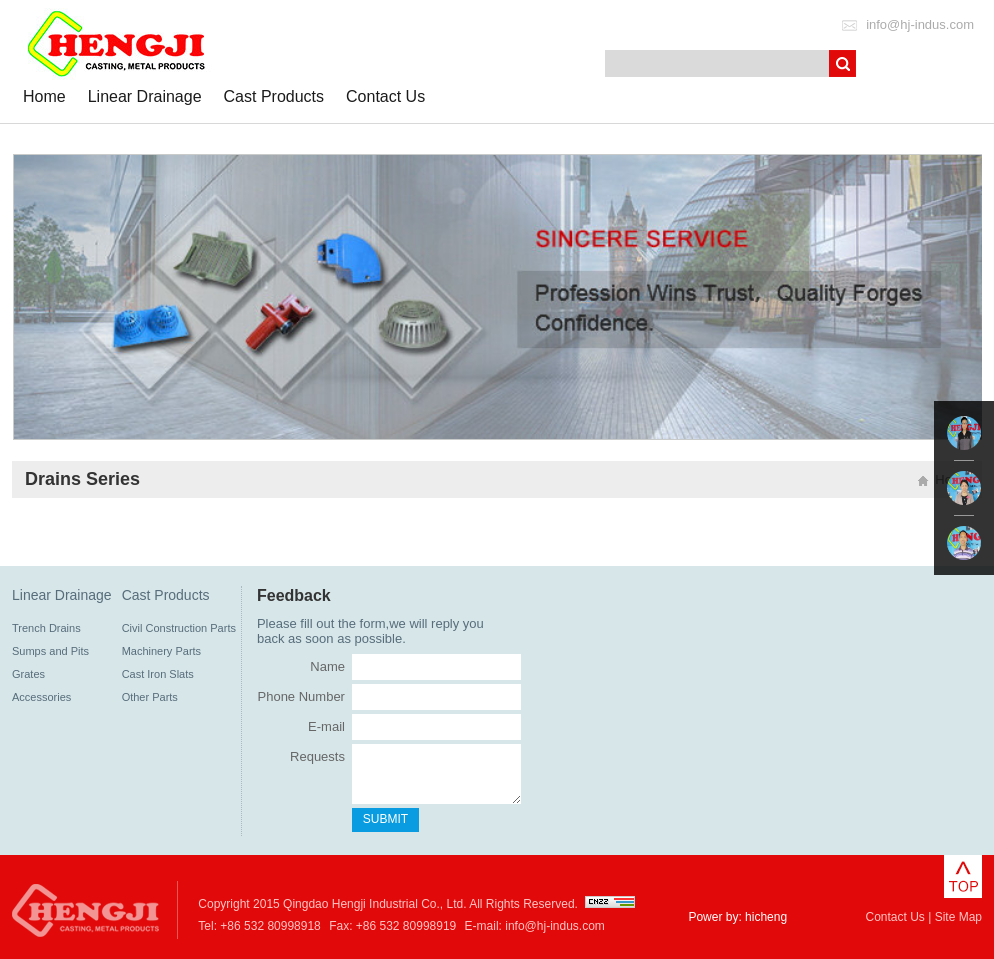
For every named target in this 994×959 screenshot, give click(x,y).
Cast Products (274, 96)
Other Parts (150, 697)
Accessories (41, 697)
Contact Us (385, 96)
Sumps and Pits (50, 651)
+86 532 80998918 (270, 926)
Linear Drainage (145, 96)
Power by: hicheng (737, 917)
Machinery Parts (161, 651)
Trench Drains (46, 628)
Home (44, 96)
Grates (28, 674)
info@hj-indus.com (920, 24)
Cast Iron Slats (158, 674)
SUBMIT (385, 819)
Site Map (958, 917)
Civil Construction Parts (179, 628)
